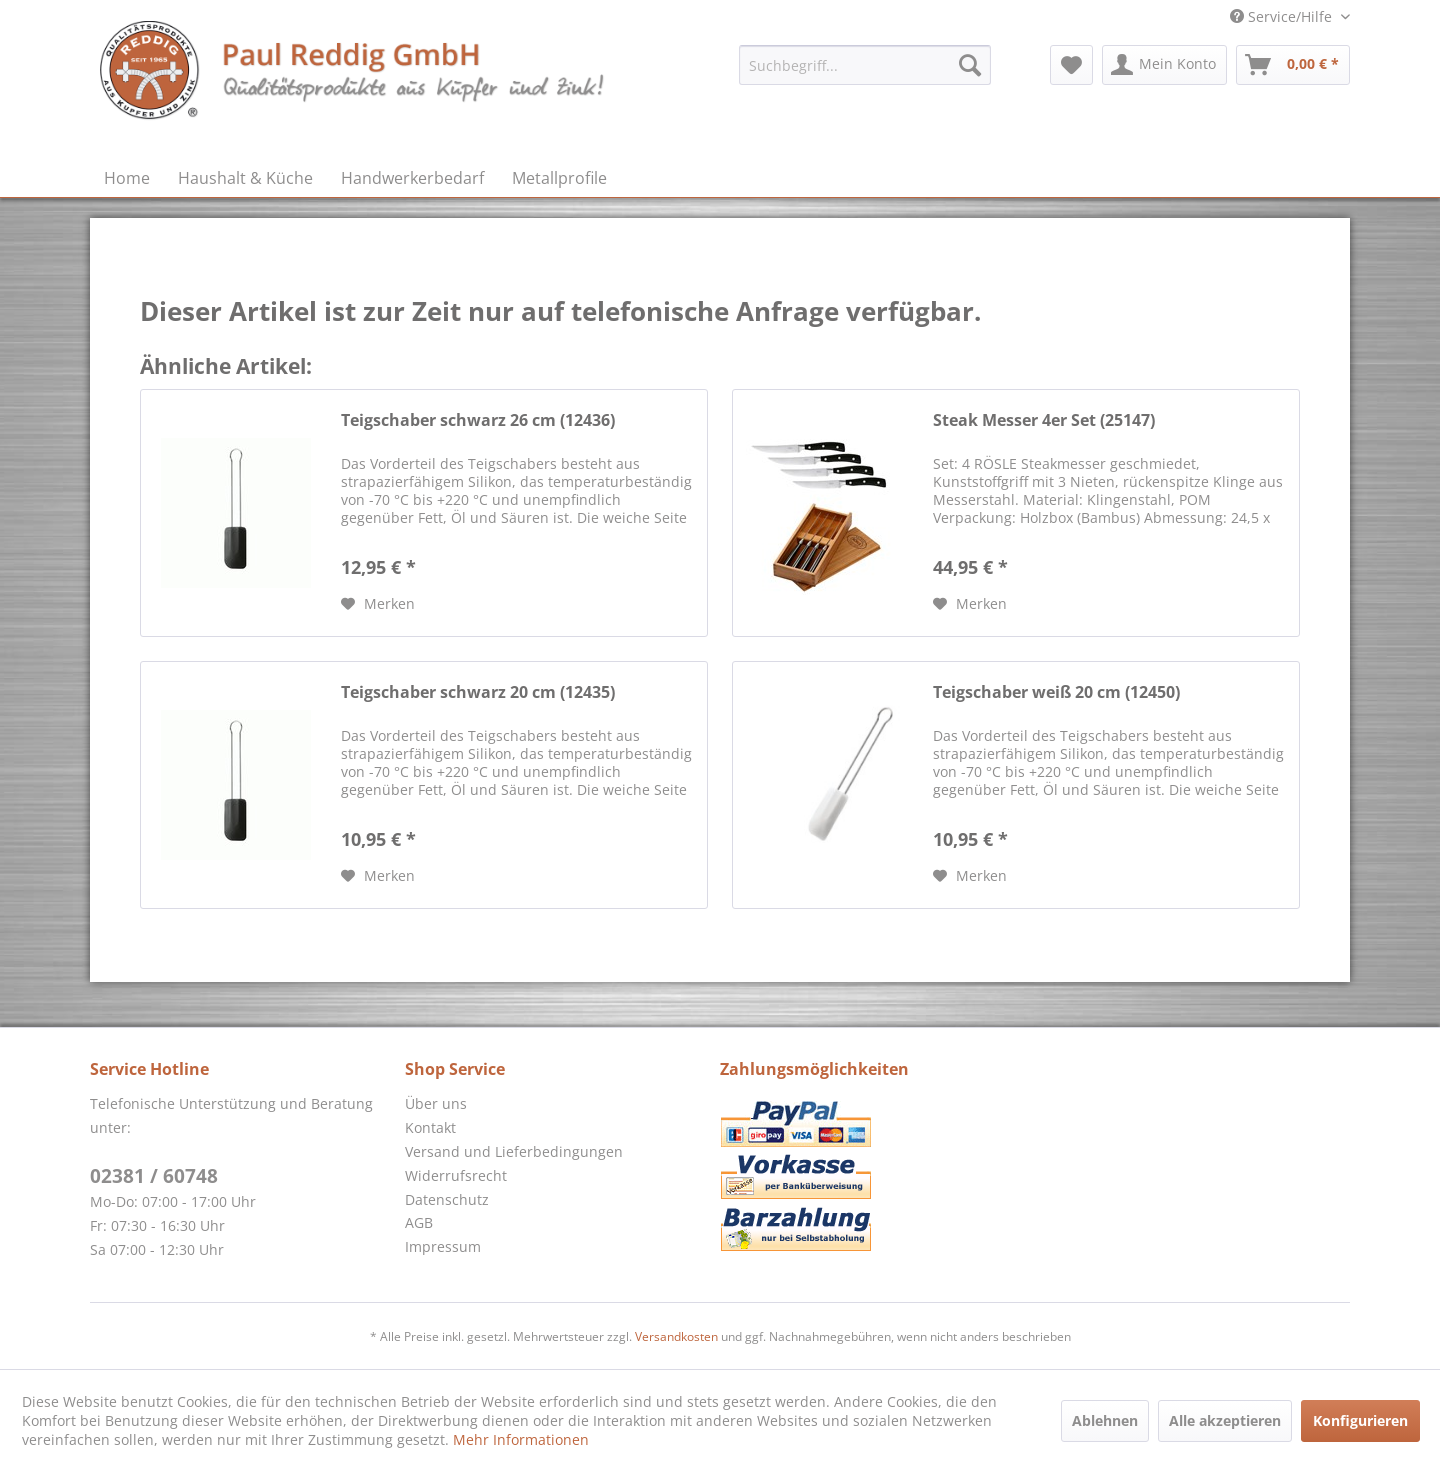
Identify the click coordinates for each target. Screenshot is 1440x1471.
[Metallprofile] (559, 178)
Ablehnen (1105, 1420)
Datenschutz (447, 1199)
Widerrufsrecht (456, 1175)
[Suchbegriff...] (865, 65)
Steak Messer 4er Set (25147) (1044, 420)
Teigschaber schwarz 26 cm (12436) (478, 420)
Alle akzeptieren (1225, 1420)
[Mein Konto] (1164, 65)
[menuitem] (865, 65)
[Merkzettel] (1071, 65)
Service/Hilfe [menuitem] (1283, 16)
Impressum (443, 1246)
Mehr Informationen (521, 1439)
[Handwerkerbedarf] (412, 178)
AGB (419, 1222)
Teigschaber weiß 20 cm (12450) (1056, 692)
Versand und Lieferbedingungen (514, 1151)
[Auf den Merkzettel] (378, 604)
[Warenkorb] (1293, 65)
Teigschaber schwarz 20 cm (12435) (478, 692)
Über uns (436, 1103)
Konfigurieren (1360, 1420)
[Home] (127, 178)
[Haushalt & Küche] (245, 178)
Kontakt (430, 1127)
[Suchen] (970, 65)
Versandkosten (676, 1336)
